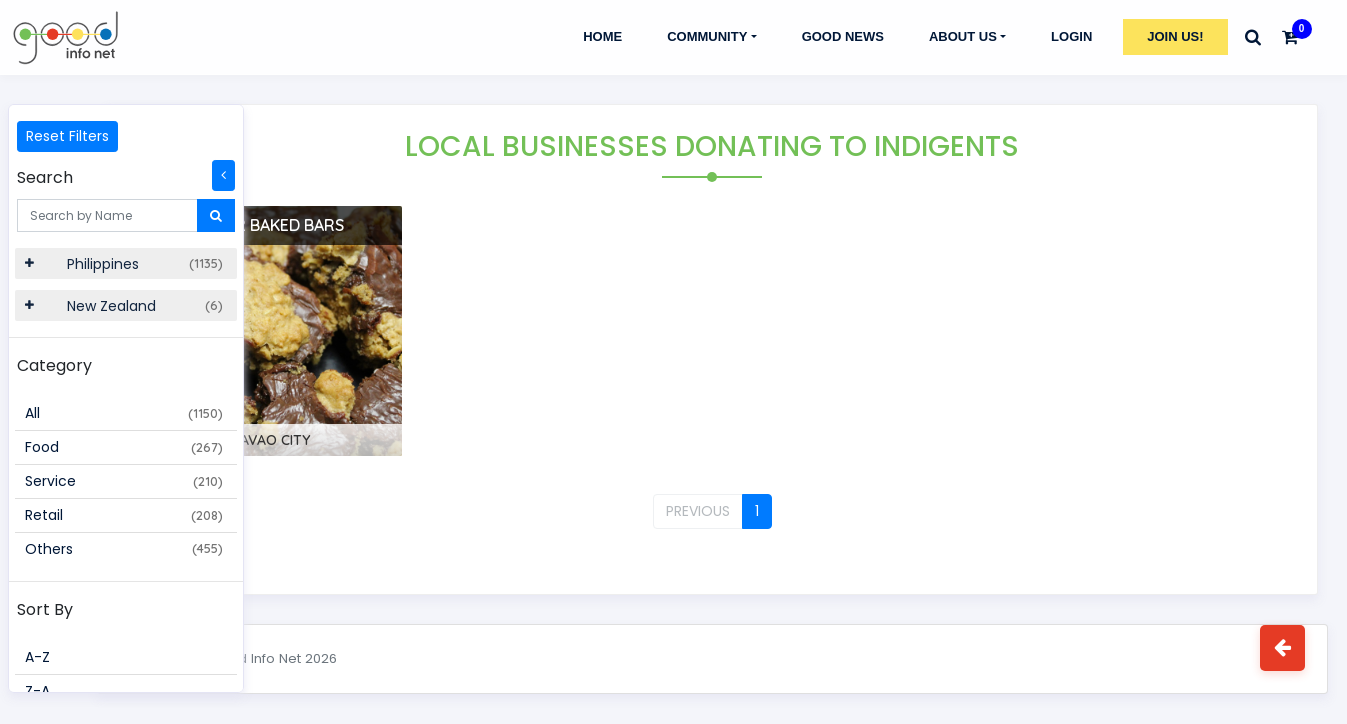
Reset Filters (67, 136)
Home (602, 36)
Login (1071, 36)
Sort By (45, 609)
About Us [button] (963, 36)
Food (124, 447)
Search (45, 177)
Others (124, 549)
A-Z (37, 657)
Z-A (37, 691)
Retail (124, 515)
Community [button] (707, 36)
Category (54, 365)
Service (124, 481)
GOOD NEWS (843, 36)
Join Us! (1175, 36)
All (124, 413)
